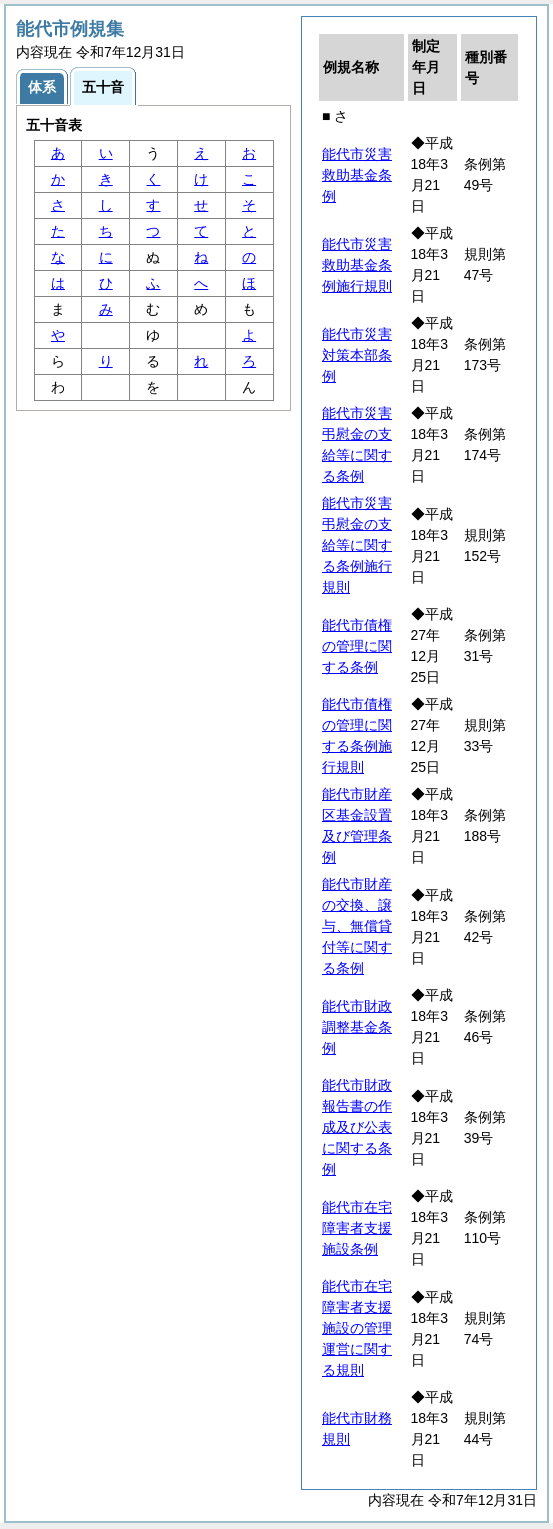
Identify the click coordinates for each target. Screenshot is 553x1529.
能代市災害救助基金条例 (357, 175)
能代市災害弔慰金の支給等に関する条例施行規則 (357, 545)
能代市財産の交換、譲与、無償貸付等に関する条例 (357, 926)
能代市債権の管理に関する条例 (357, 646)
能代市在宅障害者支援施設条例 (357, 1228)
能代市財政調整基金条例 (357, 1027)
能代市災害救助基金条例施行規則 (357, 265)
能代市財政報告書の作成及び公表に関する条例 (357, 1127)
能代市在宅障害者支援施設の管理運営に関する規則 (357, 1328)
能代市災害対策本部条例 (357, 355)
